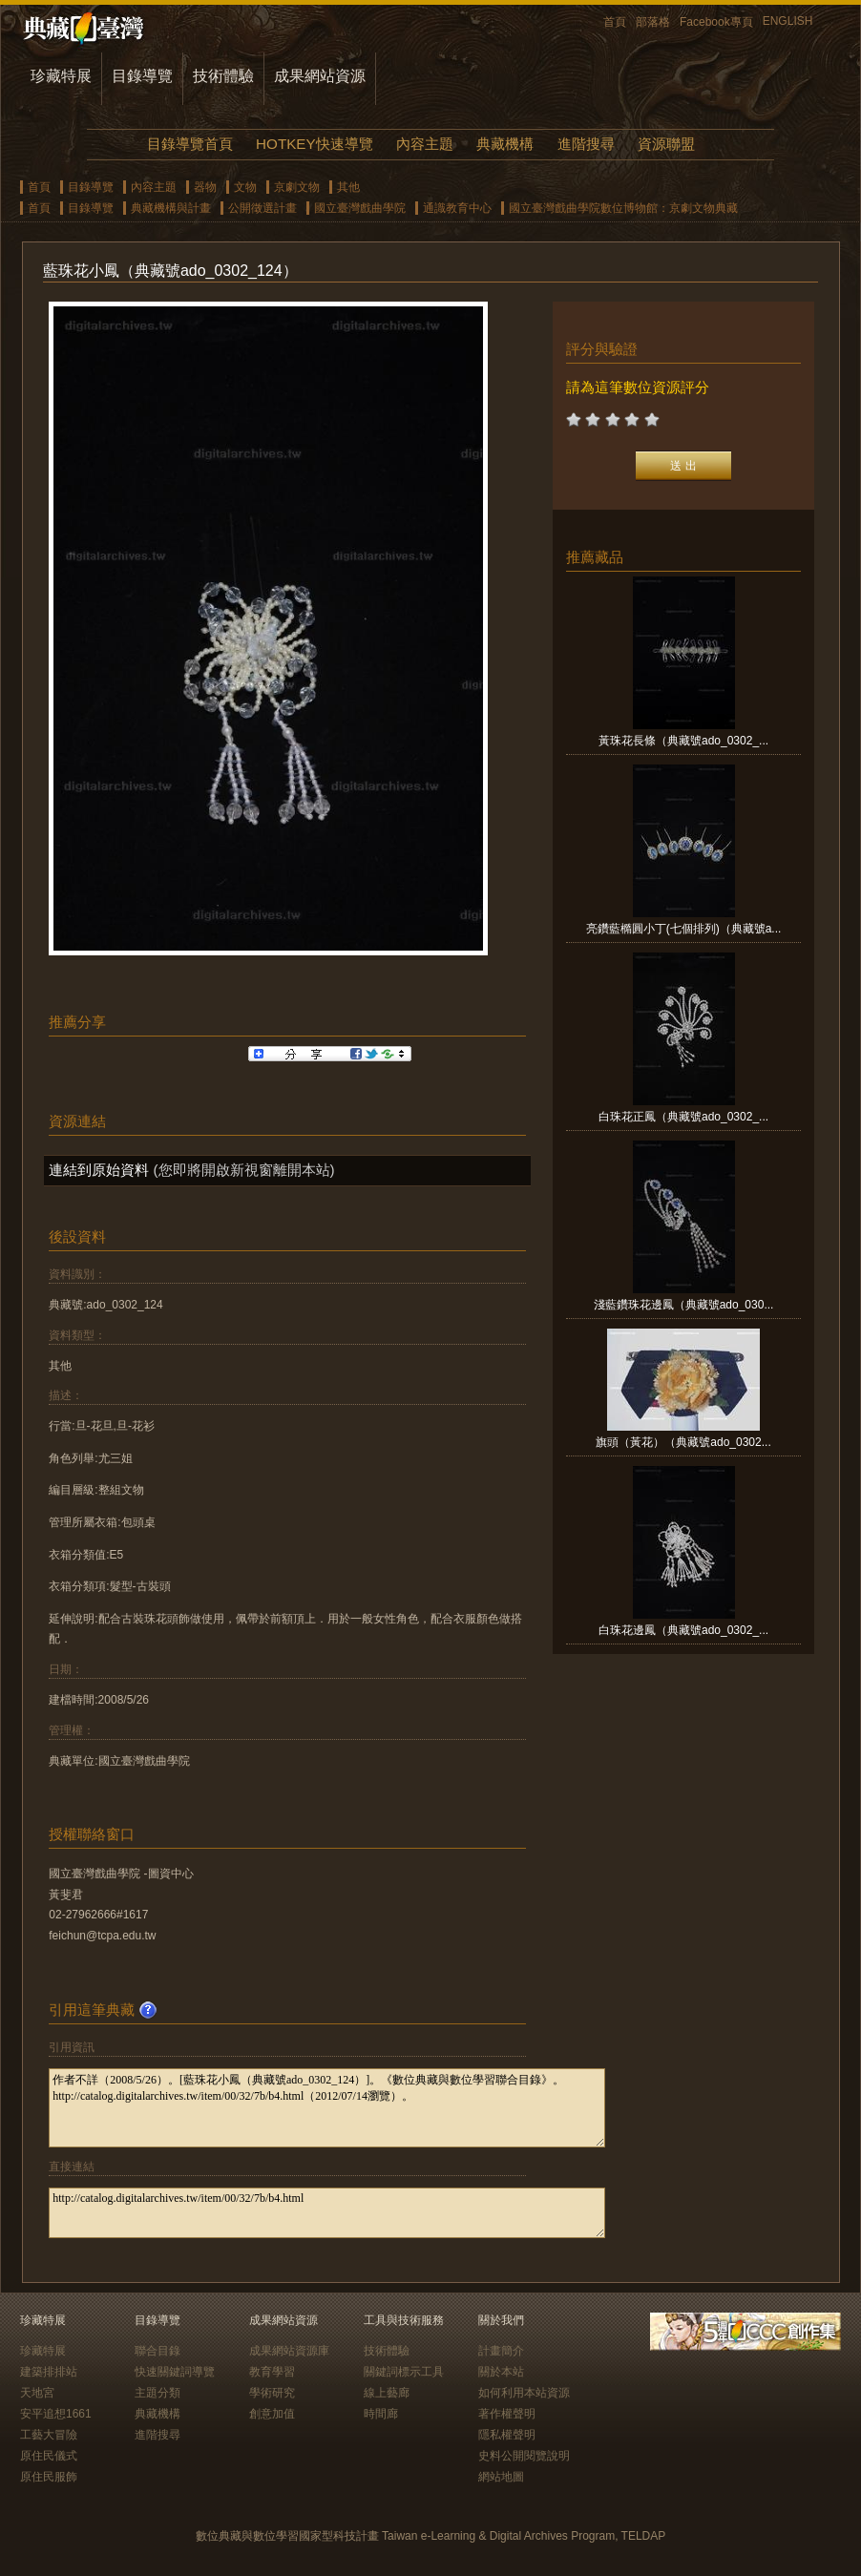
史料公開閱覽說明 (524, 2455)
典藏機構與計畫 (171, 208)
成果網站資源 (320, 76)
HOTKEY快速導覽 (314, 144)
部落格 (653, 22)
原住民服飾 (48, 2476)
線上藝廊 (387, 2392)
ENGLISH (788, 21)
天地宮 (37, 2392)
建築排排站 (48, 2371)
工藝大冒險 (48, 2434)
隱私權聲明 (507, 2434)
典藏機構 (505, 144)
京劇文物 (297, 187)
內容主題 (424, 144)
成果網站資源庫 (289, 2350)
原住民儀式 (48, 2455)
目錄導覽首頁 (190, 144)
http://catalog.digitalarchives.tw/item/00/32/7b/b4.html (327, 2213)
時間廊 (381, 2413)
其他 (348, 187)
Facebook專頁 (716, 22)
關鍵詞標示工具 (404, 2371)
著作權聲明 (507, 2413)
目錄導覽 (142, 76)
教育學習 (272, 2371)
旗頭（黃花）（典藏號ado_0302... (683, 1442)
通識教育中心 (457, 208)
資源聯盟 (666, 144)
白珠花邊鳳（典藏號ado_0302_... (683, 1630)
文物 (245, 187)
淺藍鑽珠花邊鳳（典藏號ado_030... (684, 1304)
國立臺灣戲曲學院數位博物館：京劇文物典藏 (623, 208)
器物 (205, 187)
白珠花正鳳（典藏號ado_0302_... (683, 1116)
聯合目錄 (157, 2350)
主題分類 (157, 2392)
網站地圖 (501, 2476)
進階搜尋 (586, 144)
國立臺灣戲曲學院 (360, 208)
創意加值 (272, 2413)
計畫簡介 (501, 2350)
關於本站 (501, 2371)
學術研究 (272, 2392)
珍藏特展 (61, 76)
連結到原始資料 (99, 1170)
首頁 (614, 22)
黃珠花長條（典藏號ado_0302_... (683, 740)
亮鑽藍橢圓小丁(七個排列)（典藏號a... (684, 928)
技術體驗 (223, 76)
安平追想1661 (56, 2413)
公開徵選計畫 (262, 208)
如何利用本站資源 (524, 2392)
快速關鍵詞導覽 (175, 2371)
